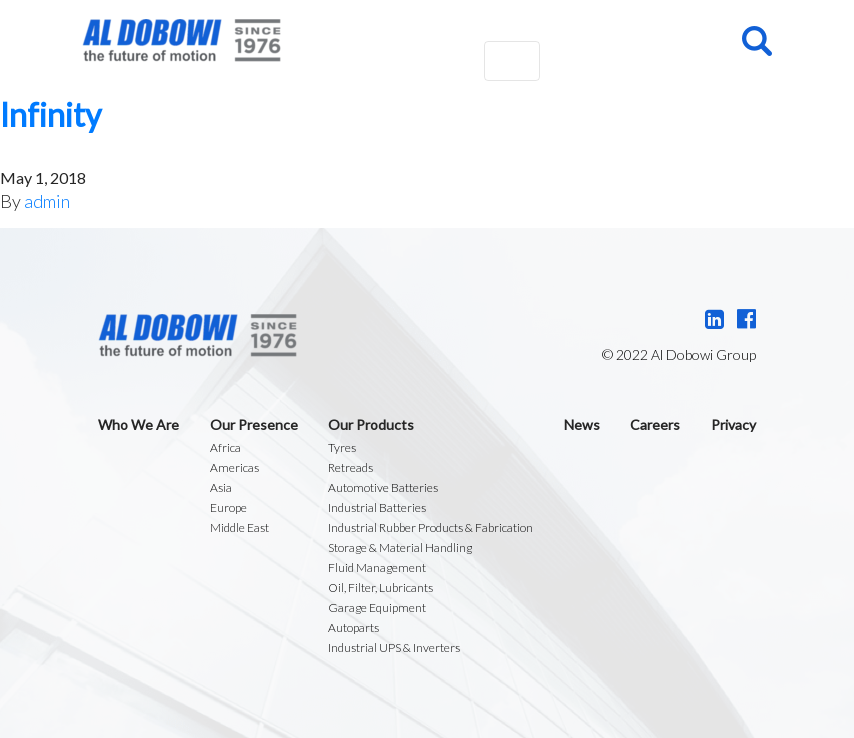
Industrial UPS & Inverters (394, 647)
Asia (221, 487)
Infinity (50, 114)
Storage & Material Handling (400, 547)
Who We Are (138, 424)
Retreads (350, 467)
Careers (655, 424)
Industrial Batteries (377, 507)
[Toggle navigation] (512, 61)
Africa (225, 447)
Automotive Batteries (383, 487)
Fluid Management (377, 567)
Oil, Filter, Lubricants (380, 587)
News (582, 424)
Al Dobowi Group (181, 40)
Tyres (342, 447)
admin (47, 201)
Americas (234, 467)
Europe (228, 507)
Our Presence (254, 424)
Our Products (371, 424)
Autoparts (353, 627)
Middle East (239, 527)
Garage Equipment (377, 607)
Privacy (733, 424)
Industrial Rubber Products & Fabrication (430, 527)
